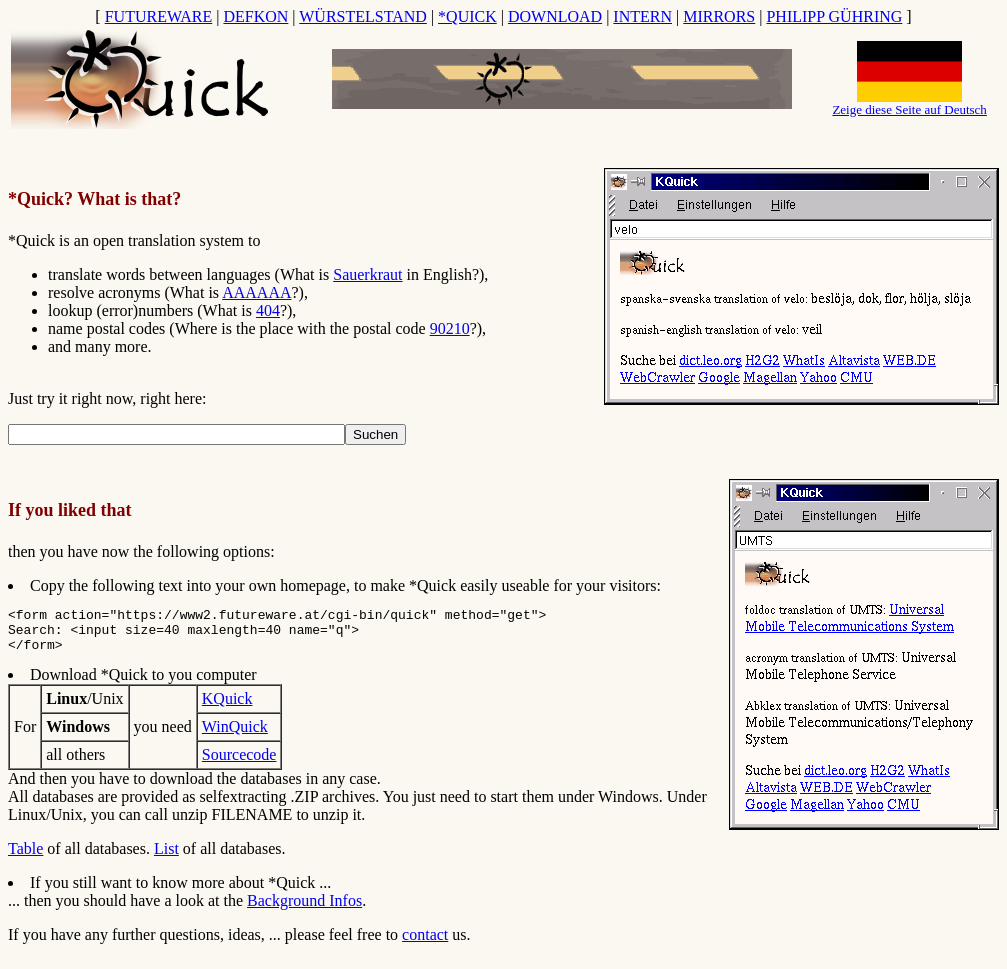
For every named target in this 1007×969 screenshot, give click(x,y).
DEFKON (255, 16)
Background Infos (304, 909)
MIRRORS (719, 16)
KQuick (227, 707)
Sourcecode (239, 763)
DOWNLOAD (555, 16)
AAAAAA (256, 292)
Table (25, 857)
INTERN (642, 16)
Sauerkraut (367, 274)
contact (425, 943)
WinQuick (235, 735)
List (166, 857)
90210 (450, 328)
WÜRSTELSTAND (363, 16)
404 (268, 310)
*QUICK (467, 16)
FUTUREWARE (159, 16)
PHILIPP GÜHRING (834, 16)
